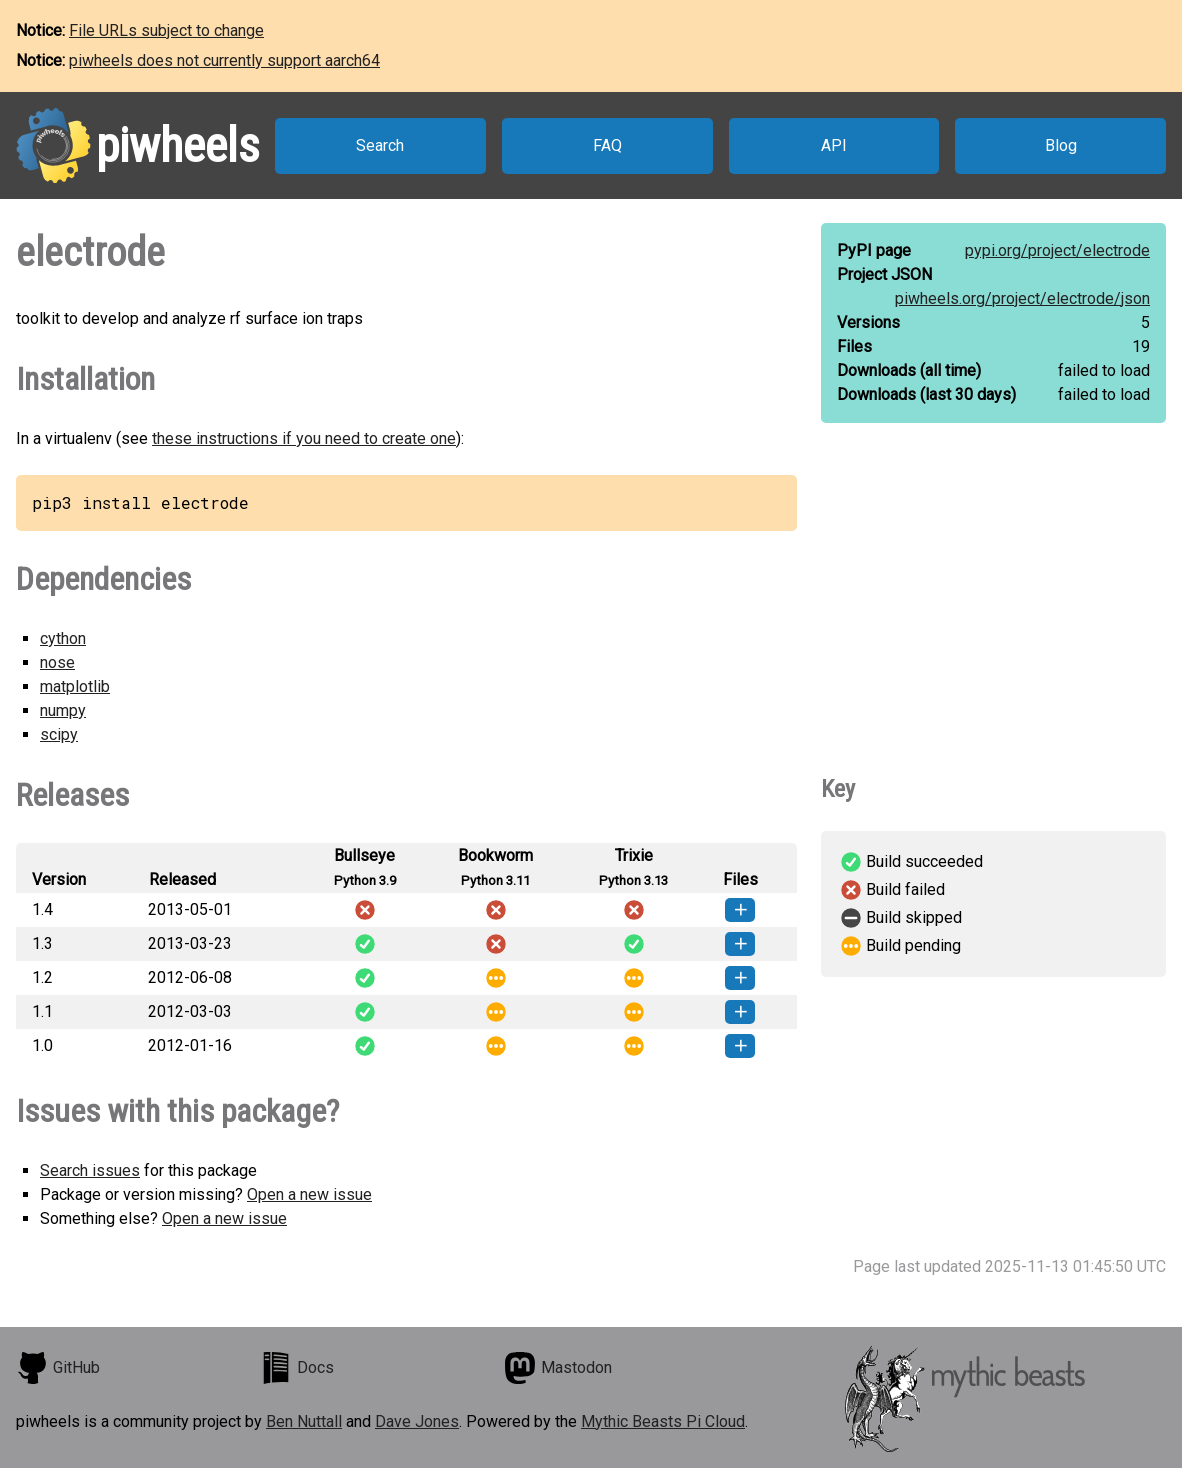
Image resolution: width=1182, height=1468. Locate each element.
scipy (59, 734)
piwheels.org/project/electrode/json (1022, 298)
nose (57, 662)
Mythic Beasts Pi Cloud (663, 1421)
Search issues (90, 1170)
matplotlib (75, 686)
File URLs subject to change (166, 30)
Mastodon (558, 1368)
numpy (63, 710)
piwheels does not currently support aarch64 (224, 60)
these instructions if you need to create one (304, 438)
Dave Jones (417, 1421)
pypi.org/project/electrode (1057, 250)
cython (63, 638)
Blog (1061, 145)
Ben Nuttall (304, 1421)
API (834, 145)
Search (380, 145)
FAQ (607, 145)
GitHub (58, 1368)
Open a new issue (309, 1194)
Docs (297, 1368)
